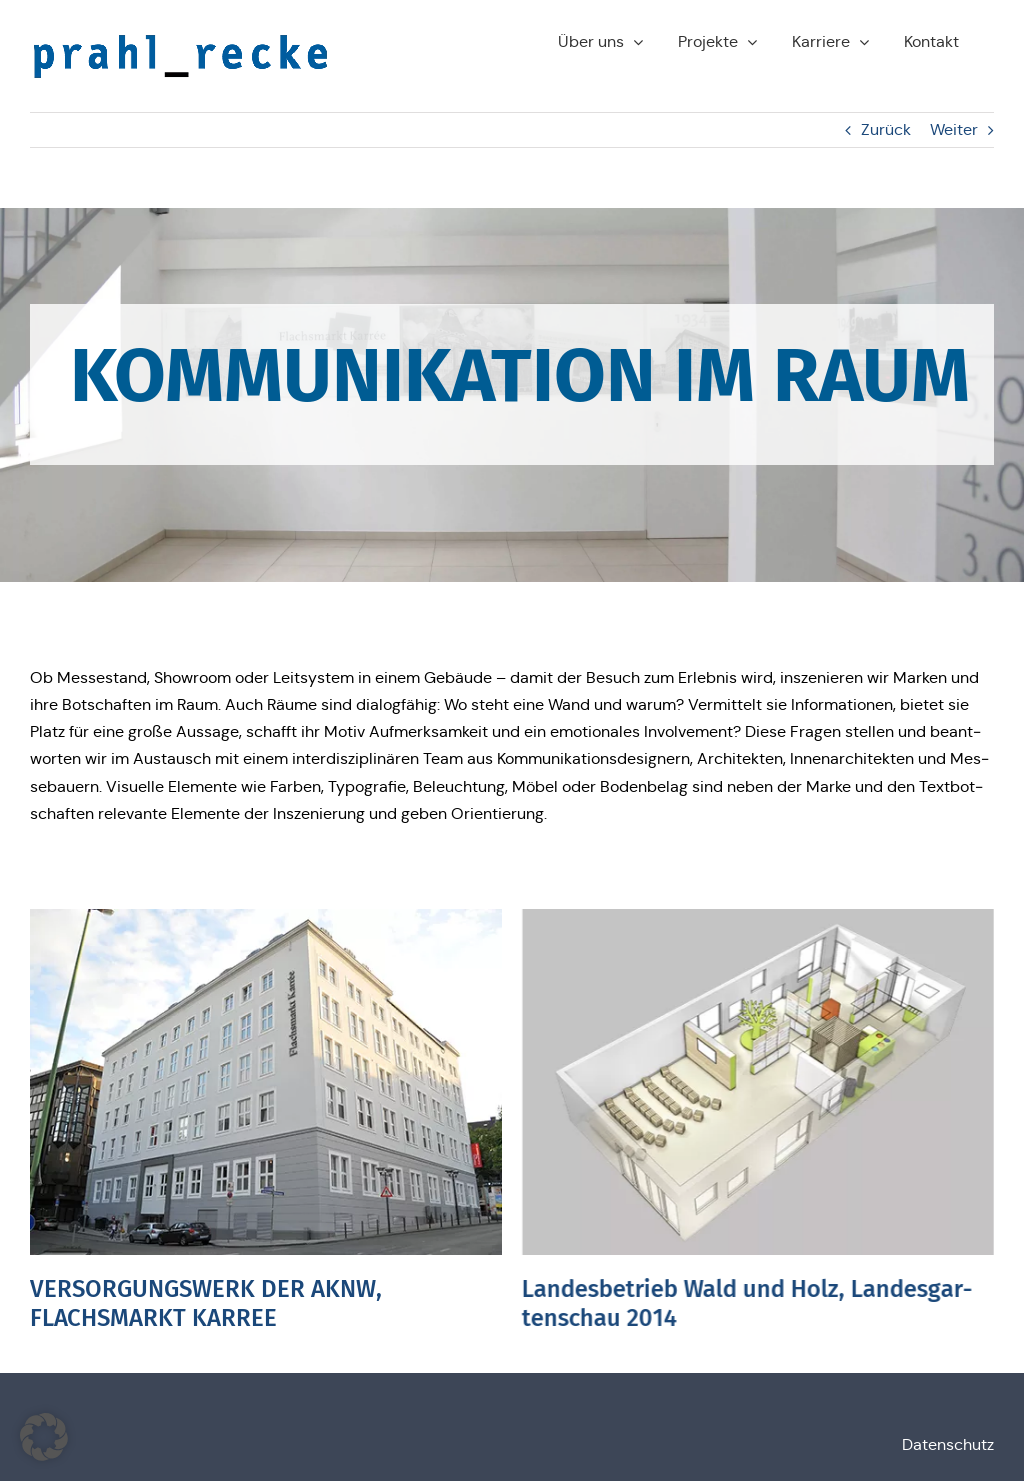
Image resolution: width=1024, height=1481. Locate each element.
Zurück (886, 129)
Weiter (954, 129)
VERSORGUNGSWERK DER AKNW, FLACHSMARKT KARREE (206, 1303)
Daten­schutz (948, 1444)
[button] (44, 1437)
